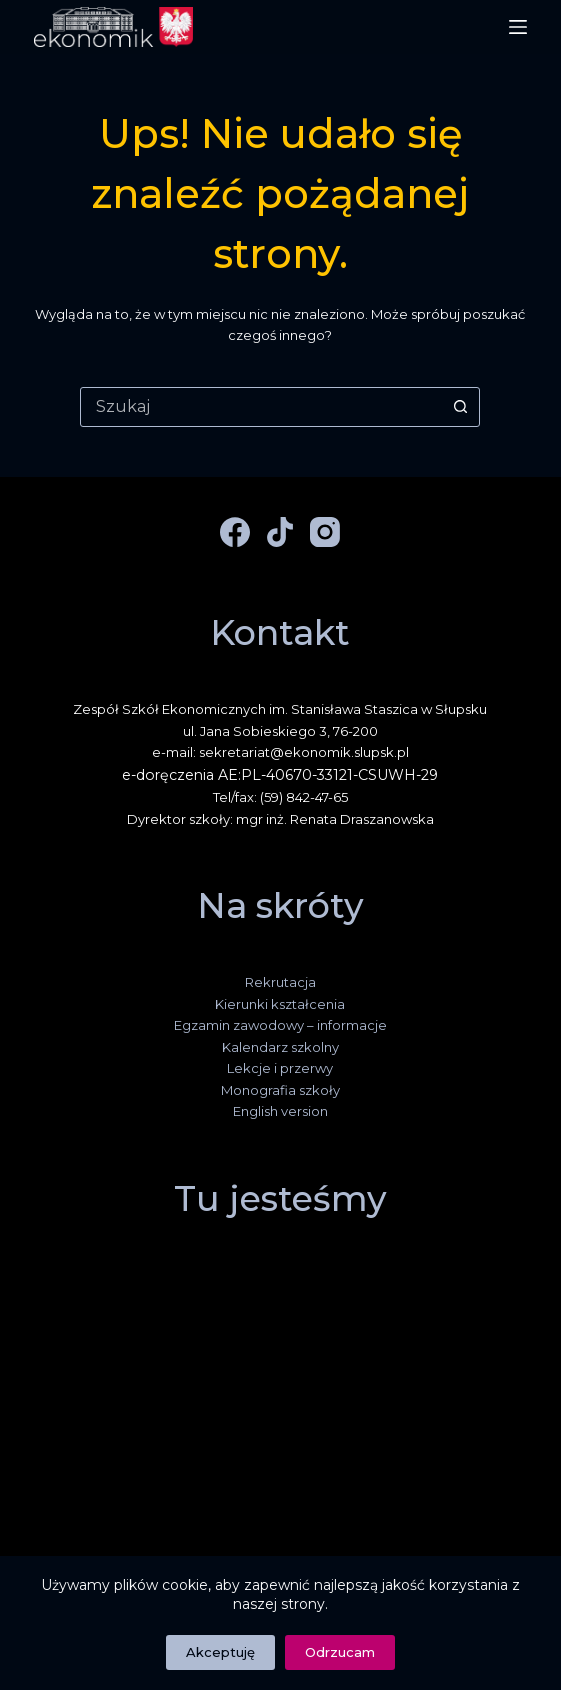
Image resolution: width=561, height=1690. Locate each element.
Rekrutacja (280, 982)
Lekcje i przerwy (280, 1068)
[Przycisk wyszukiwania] (460, 407)
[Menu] (518, 27)
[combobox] (261, 407)
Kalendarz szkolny (280, 1047)
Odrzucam (340, 1652)
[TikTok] (280, 532)
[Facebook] (235, 532)
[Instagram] (325, 532)
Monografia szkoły (280, 1090)
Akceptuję (220, 1652)
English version (280, 1111)
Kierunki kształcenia (280, 1004)
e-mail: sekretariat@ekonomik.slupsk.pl (280, 752)
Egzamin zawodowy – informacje (280, 1025)
